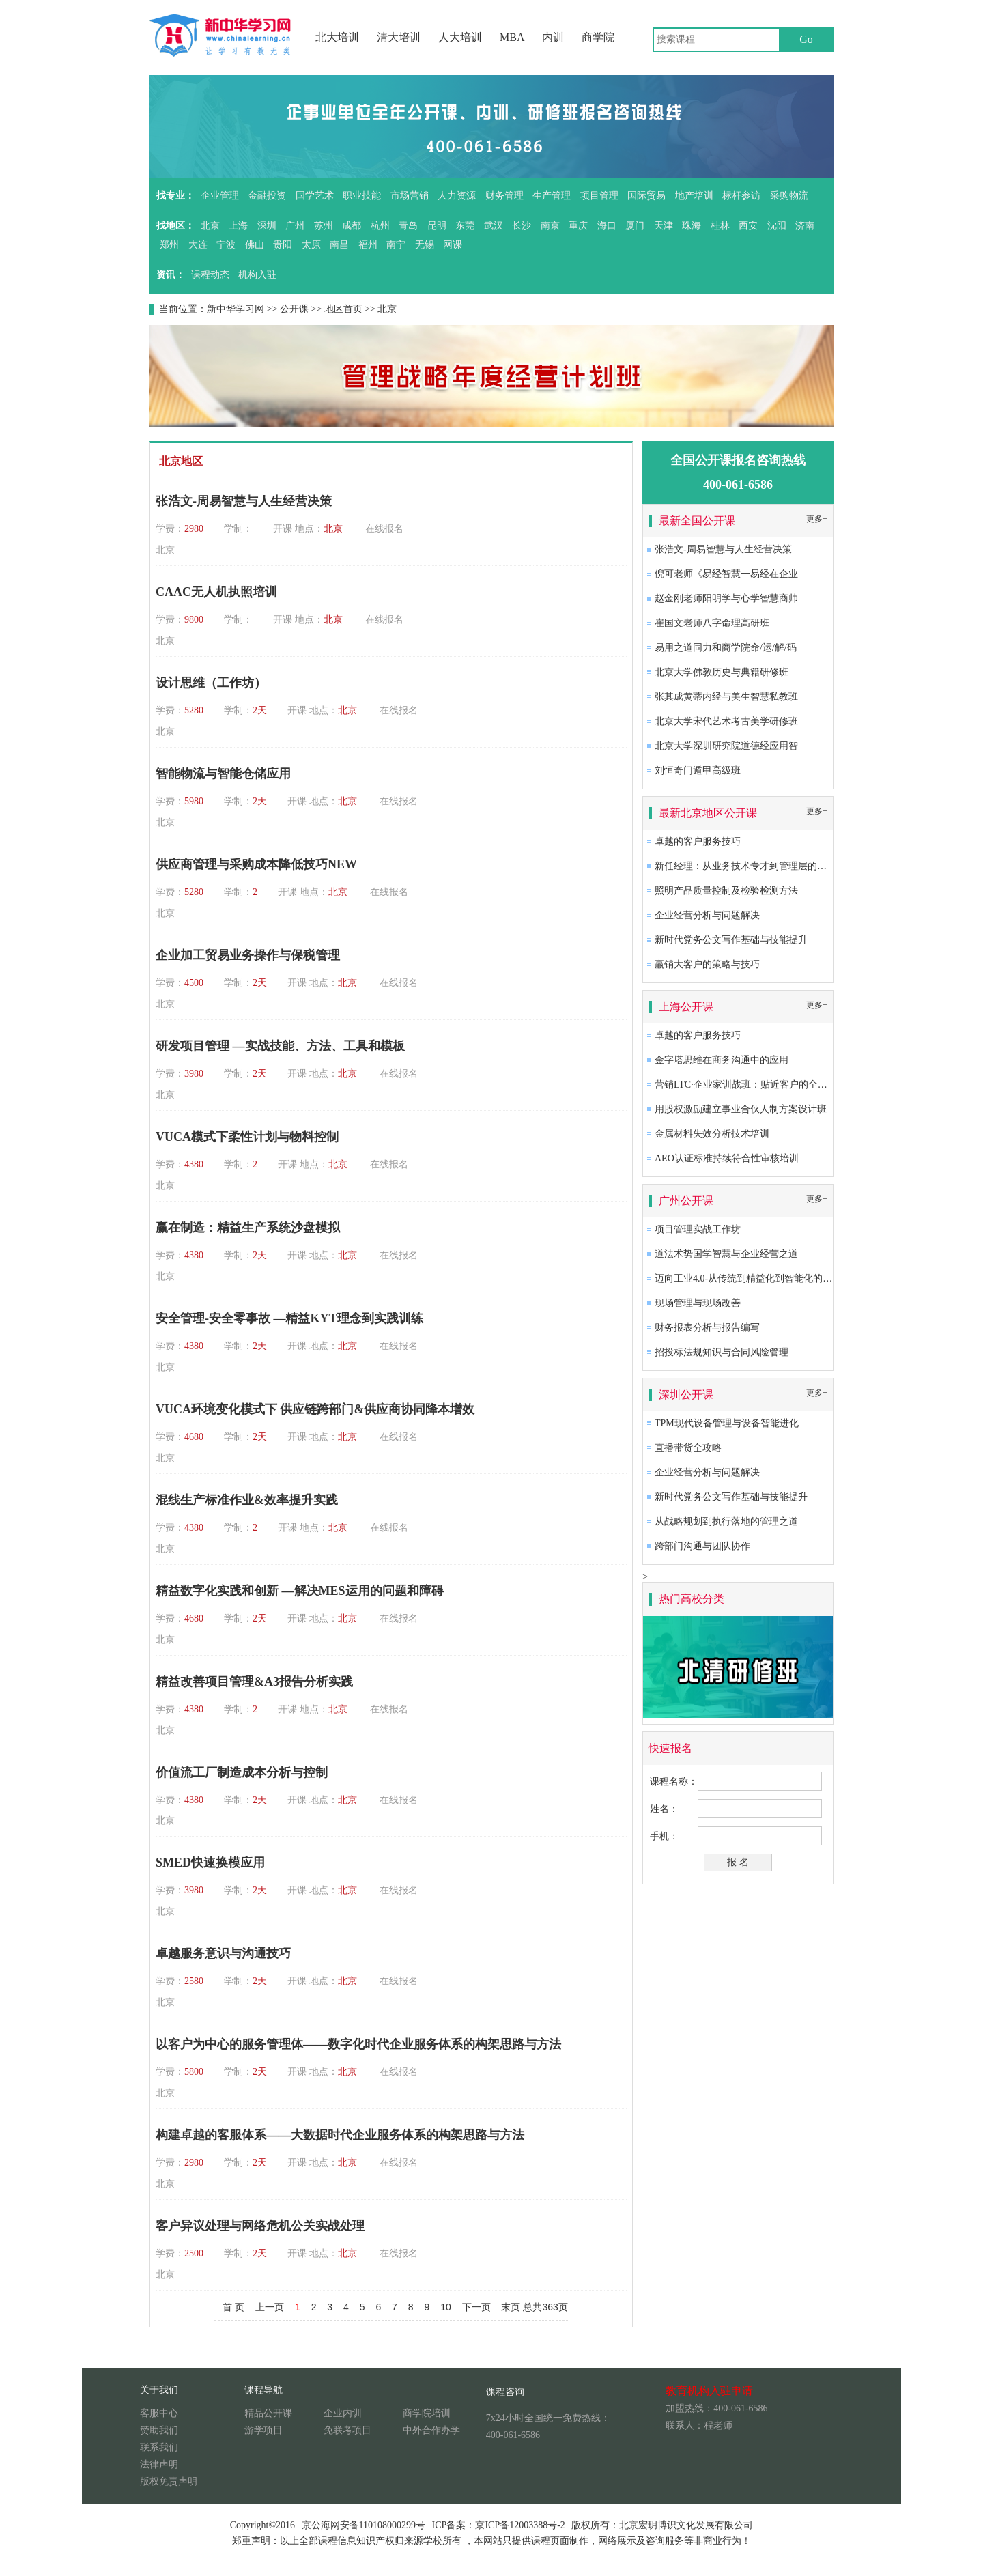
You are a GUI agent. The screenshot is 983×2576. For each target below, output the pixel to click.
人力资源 (457, 195)
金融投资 (267, 195)
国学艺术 (315, 195)
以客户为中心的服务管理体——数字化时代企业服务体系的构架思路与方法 (358, 2044)
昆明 (436, 226)
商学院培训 (427, 2413)
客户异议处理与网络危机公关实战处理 (260, 2226)
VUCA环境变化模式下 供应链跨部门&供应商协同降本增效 (315, 1409)
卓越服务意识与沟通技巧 (223, 1953)
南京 (550, 226)
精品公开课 (268, 2413)
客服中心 (159, 2413)
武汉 (493, 226)
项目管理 (599, 195)
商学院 (598, 37)
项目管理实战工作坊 (698, 1229)
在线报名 (384, 529)
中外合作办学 (431, 2430)
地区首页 (343, 309)
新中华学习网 (235, 309)
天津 (663, 226)
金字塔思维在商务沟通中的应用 (721, 1060)
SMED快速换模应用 (210, 1862)
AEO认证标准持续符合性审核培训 (727, 1158)
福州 (367, 245)
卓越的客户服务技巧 (698, 841)
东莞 (464, 226)
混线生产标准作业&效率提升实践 (247, 1500)
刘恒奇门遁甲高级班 (698, 770)
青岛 (408, 226)
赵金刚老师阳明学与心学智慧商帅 (726, 598)
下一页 (476, 2307)
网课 (452, 245)
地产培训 (694, 195)
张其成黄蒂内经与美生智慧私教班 (726, 697)
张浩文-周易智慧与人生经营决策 (244, 501)
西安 (748, 226)
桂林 (720, 226)
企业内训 (343, 2413)
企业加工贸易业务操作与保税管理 (248, 955)
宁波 (226, 245)
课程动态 (210, 275)
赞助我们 (159, 2430)
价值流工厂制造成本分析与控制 (242, 1772)
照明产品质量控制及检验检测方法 (726, 891)
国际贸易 (646, 195)
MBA (512, 37)
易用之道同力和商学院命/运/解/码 (726, 647)
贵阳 (282, 245)
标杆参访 (741, 195)
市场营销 (409, 195)
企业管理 (220, 195)
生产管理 (551, 195)
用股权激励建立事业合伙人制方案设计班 (741, 1109)
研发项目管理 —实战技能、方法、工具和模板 (280, 1046)
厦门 (634, 226)
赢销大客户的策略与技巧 (707, 964)
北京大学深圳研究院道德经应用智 (726, 746)
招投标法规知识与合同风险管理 (721, 1352)
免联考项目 (347, 2430)
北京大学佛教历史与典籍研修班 (721, 672)
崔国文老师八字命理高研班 (712, 623)
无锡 (424, 245)
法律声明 (159, 2464)
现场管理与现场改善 (698, 1303)
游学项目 (263, 2430)
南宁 (395, 245)
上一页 (269, 2307)
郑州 (169, 245)
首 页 (233, 2307)
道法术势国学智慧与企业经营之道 (726, 1254)
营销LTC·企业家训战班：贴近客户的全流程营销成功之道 (774, 1084)
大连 (198, 245)
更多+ (816, 519)
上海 (238, 226)
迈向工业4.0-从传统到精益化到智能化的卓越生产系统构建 (777, 1278)
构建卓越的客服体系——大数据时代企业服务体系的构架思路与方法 (340, 2135)
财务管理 (504, 195)
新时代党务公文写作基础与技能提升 (731, 940)
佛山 (254, 245)
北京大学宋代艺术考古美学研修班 (726, 721)
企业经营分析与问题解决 (707, 915)
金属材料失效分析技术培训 (712, 1134)
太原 (311, 245)
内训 (553, 37)
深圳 (266, 226)
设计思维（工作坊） (211, 683)
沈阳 (776, 226)
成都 (351, 226)
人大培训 (460, 37)
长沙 (521, 226)
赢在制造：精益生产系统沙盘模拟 (248, 1227)
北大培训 (337, 37)
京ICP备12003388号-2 (520, 2525)
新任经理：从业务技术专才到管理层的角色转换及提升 (769, 866)
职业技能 (362, 195)
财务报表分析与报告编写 (707, 1327)
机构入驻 (257, 275)
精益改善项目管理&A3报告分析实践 (254, 1681)
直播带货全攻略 (688, 1448)
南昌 (339, 245)
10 (445, 2307)
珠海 (691, 226)
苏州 (323, 226)
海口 (606, 226)
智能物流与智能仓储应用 (223, 773)
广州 (294, 226)
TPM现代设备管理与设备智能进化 (727, 1423)
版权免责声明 (168, 2481)
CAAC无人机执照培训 (216, 592)
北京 (210, 226)
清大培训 (399, 37)
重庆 (578, 226)
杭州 (380, 226)
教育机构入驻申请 (709, 2390)
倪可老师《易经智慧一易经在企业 (726, 574)
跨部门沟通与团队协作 (702, 1546)
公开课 (294, 309)
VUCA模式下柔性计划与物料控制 (247, 1137)
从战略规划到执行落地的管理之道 (726, 1521)
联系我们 (159, 2447)
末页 (510, 2307)
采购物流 (789, 195)
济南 (804, 226)
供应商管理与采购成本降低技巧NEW (256, 864)
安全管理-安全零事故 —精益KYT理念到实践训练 (289, 1318)
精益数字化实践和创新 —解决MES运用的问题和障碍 (300, 1591)
